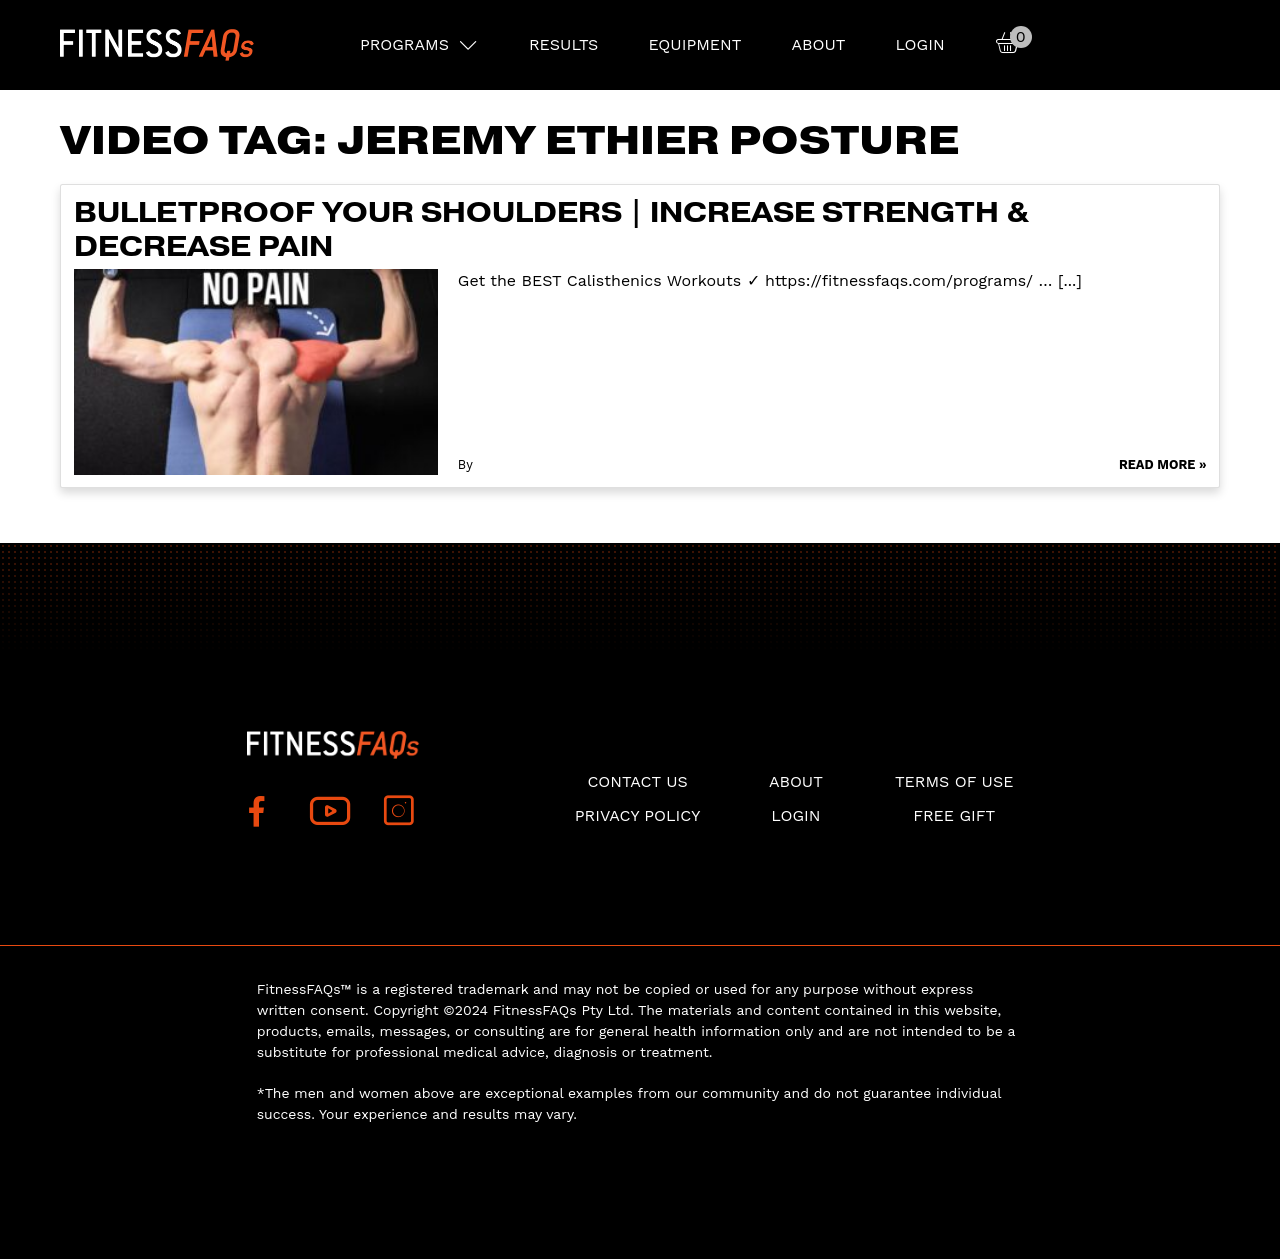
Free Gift (954, 815)
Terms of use (954, 781)
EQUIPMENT (694, 44)
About (818, 44)
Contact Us (637, 781)
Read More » (1163, 464)
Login (919, 44)
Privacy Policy (638, 815)
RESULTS (563, 44)
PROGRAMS (404, 44)
